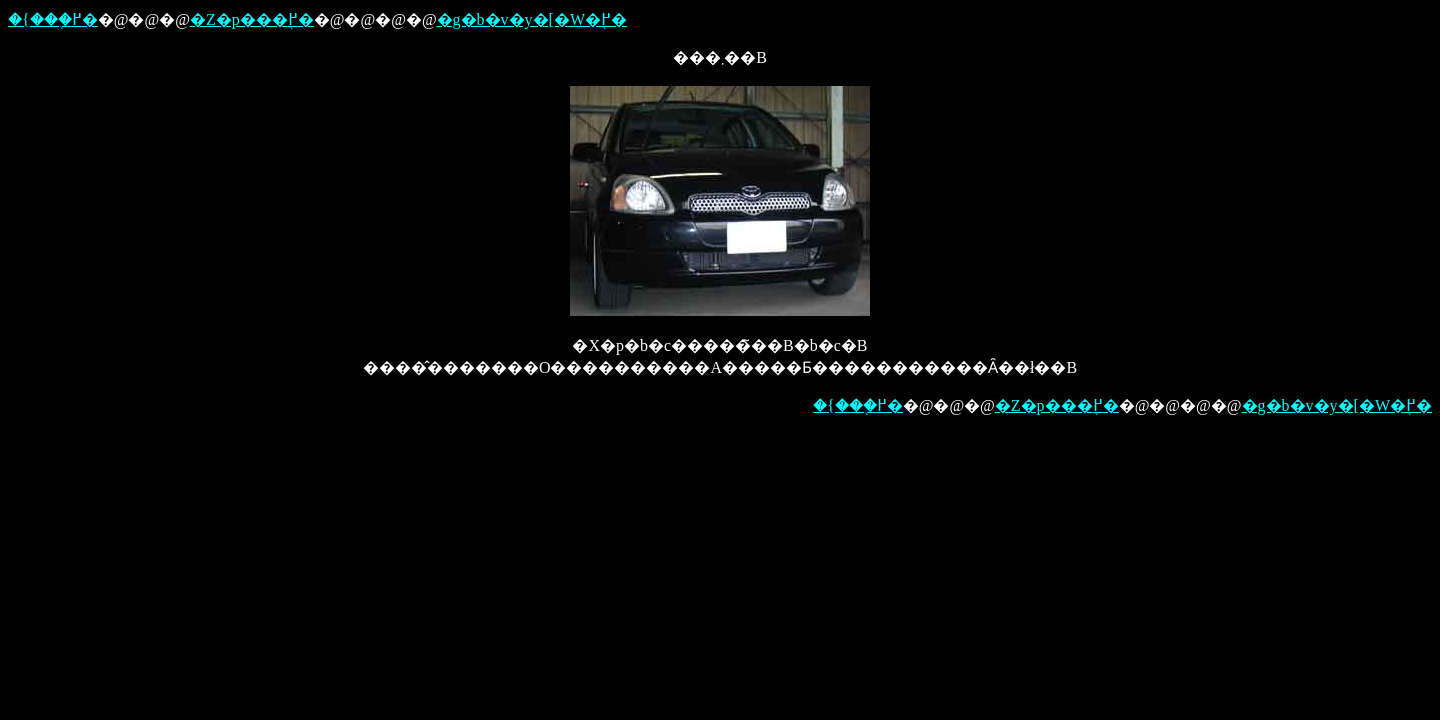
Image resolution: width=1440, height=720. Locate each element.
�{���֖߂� (53, 19)
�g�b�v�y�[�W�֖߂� (532, 19)
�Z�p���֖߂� (252, 19)
